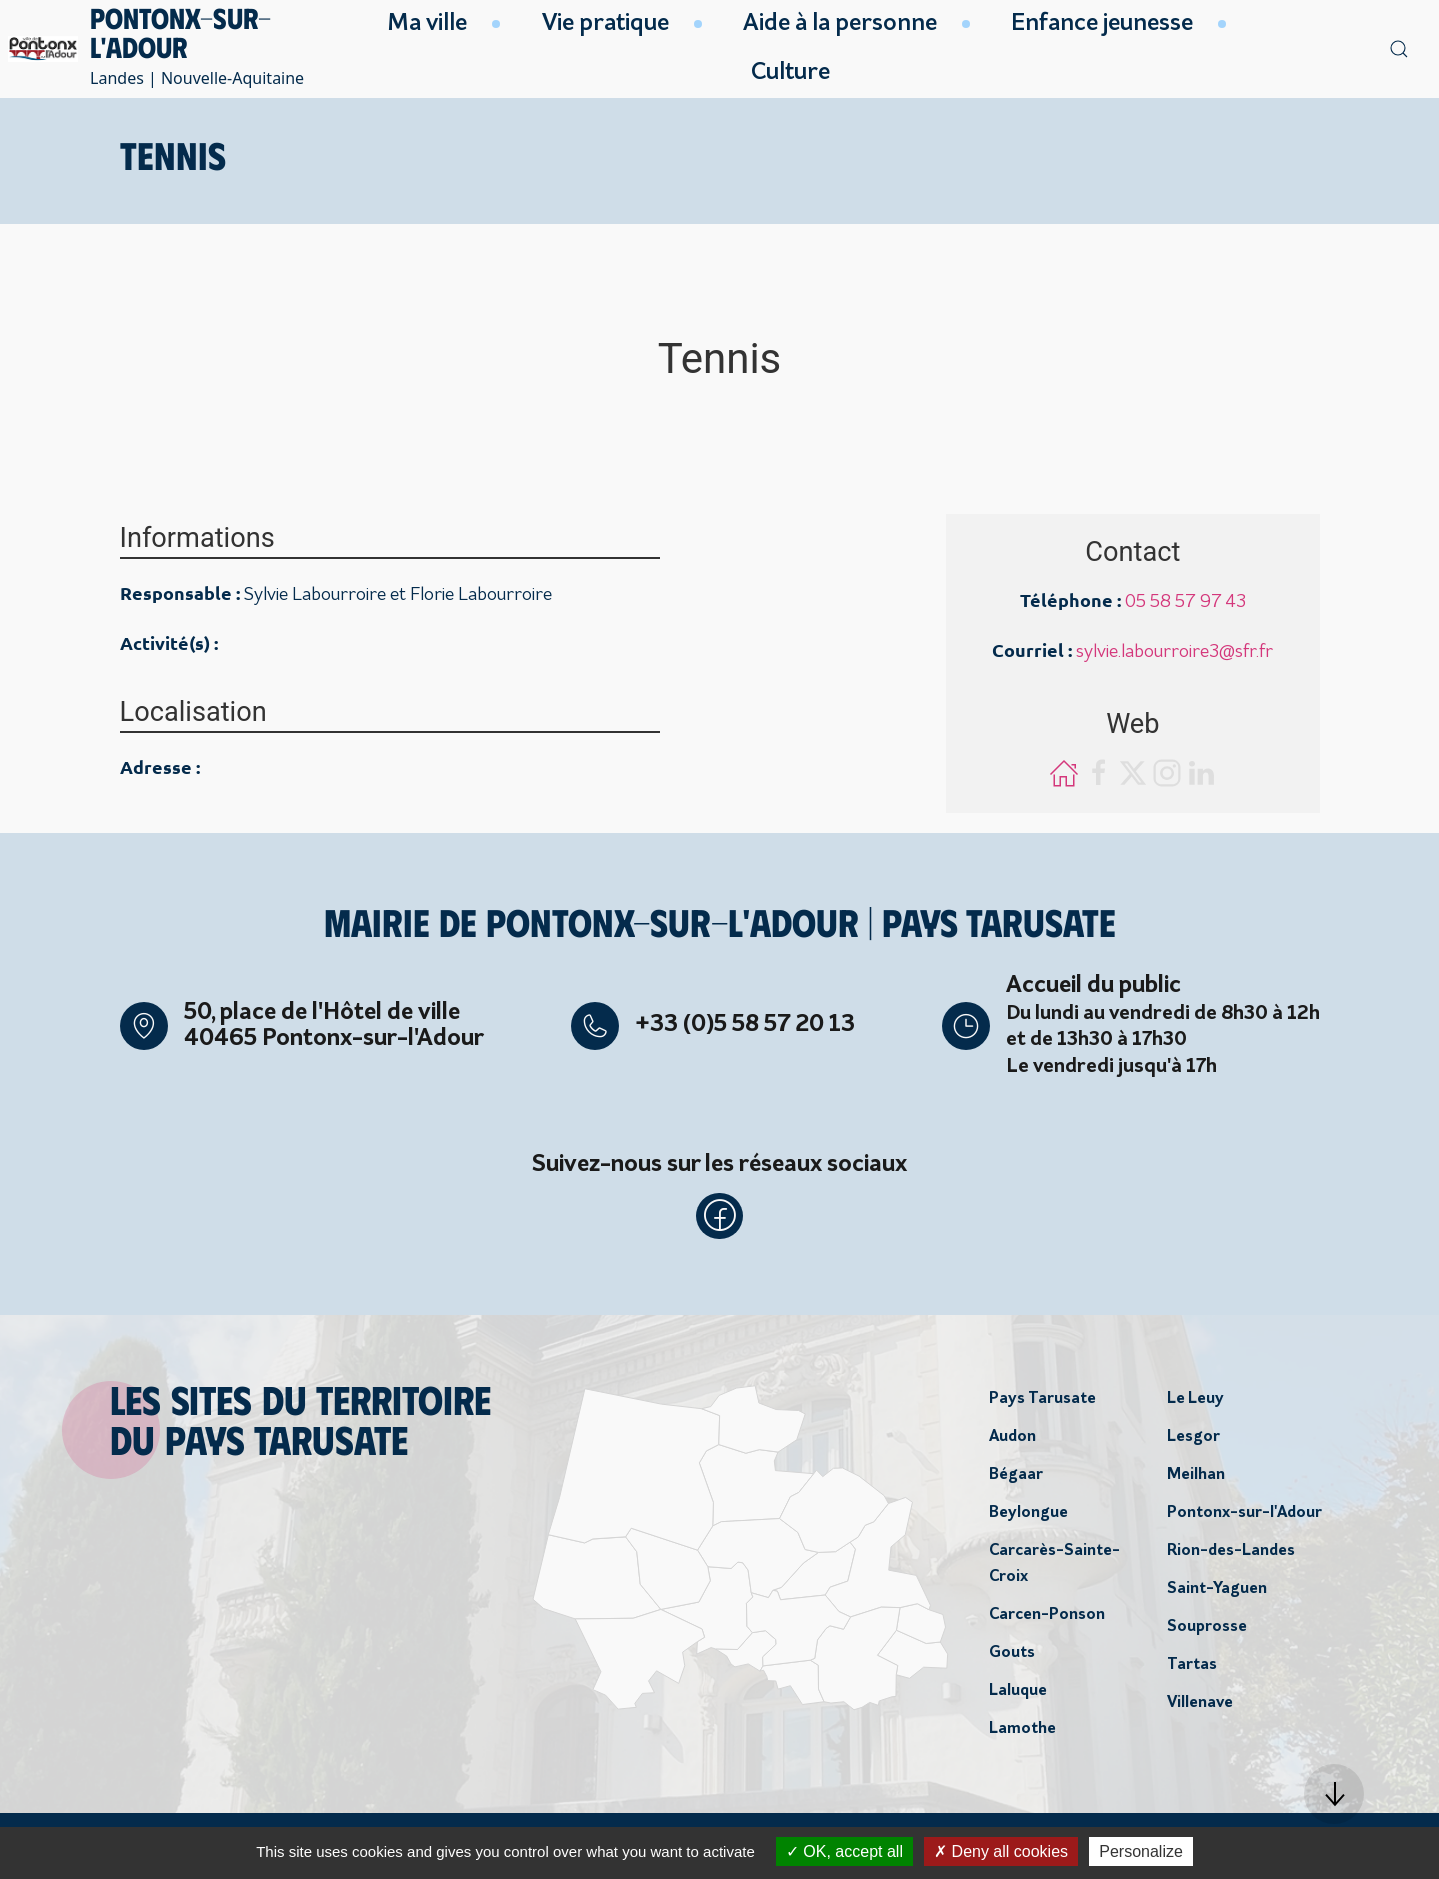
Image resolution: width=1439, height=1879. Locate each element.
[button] (1334, 1794)
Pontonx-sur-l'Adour (1244, 1515)
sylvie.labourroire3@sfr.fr (1174, 652)
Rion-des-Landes (1231, 1553)
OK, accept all (844, 1851)
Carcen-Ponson (1047, 1617)
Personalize (1141, 1851)
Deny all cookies (1001, 1851)
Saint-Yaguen (1217, 1591)
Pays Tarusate (1042, 1401)
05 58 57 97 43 (1185, 602)
